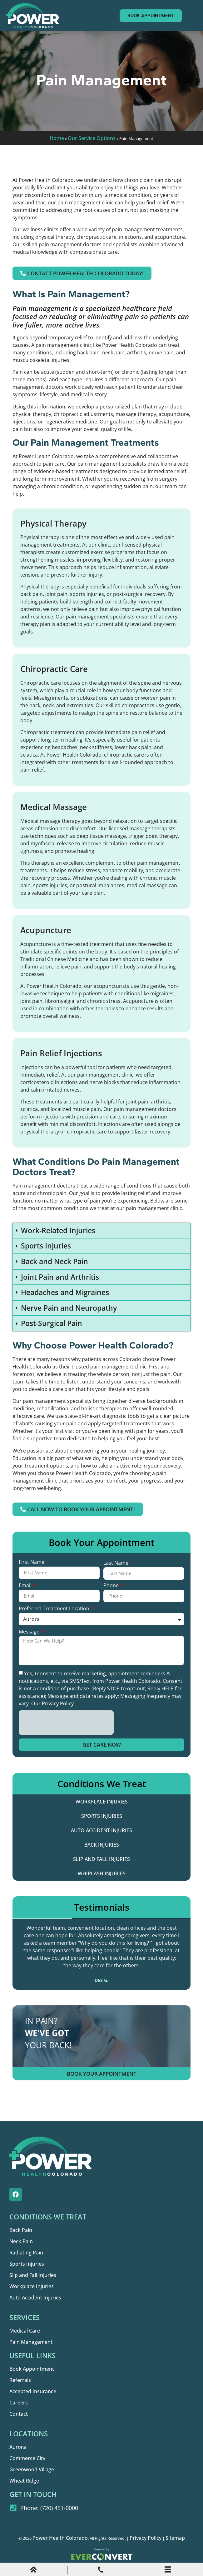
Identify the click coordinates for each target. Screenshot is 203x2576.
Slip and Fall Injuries (101, 1859)
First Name (32, 1562)
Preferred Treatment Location (55, 1609)
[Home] (33, 2570)
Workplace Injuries (102, 1801)
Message (30, 1632)
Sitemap (175, 2537)
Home (57, 138)
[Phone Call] (100, 2570)
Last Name (116, 1563)
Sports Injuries (101, 1816)
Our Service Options (92, 138)
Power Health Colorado (60, 2537)
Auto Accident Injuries (101, 1830)
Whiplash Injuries (102, 1873)
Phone (111, 1586)
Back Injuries (101, 1844)
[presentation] (66, 1722)
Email (26, 1586)
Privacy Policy (145, 2537)
